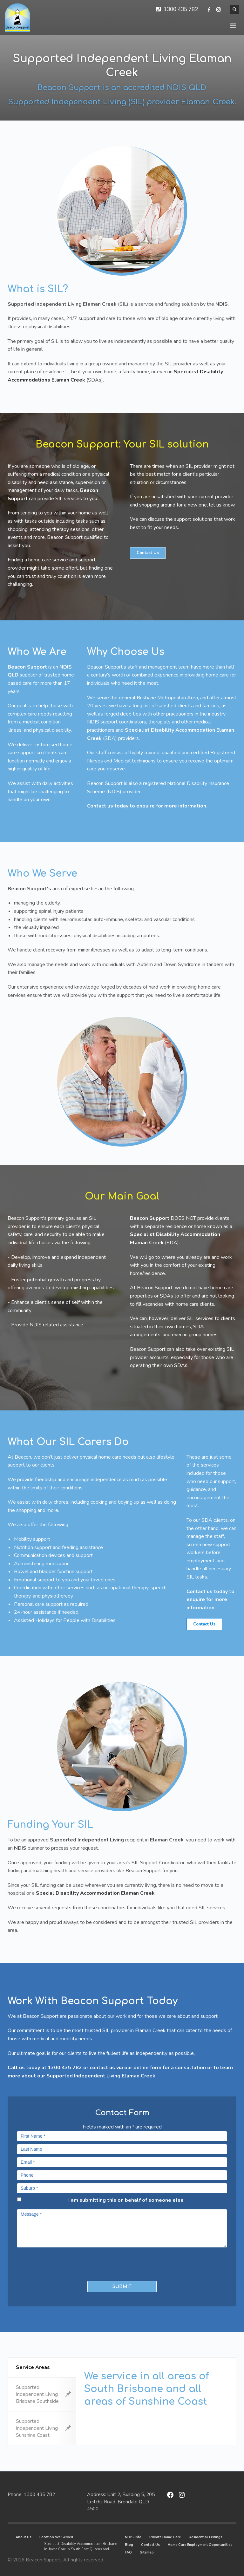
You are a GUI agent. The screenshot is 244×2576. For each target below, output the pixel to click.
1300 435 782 (181, 9)
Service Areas (33, 2367)
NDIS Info (133, 2537)
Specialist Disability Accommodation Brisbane (80, 2543)
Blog (129, 2544)
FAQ (128, 2552)
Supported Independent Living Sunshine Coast (43, 2428)
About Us (23, 2537)
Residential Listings (205, 2537)
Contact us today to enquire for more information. (147, 805)
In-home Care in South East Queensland (76, 2549)
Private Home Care (165, 2537)
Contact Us (150, 2544)
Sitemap (147, 2552)
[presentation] (54, 2262)
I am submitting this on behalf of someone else (126, 2200)
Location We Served (56, 2537)
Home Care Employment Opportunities (200, 2544)
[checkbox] (19, 2199)
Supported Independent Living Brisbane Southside (43, 2394)
